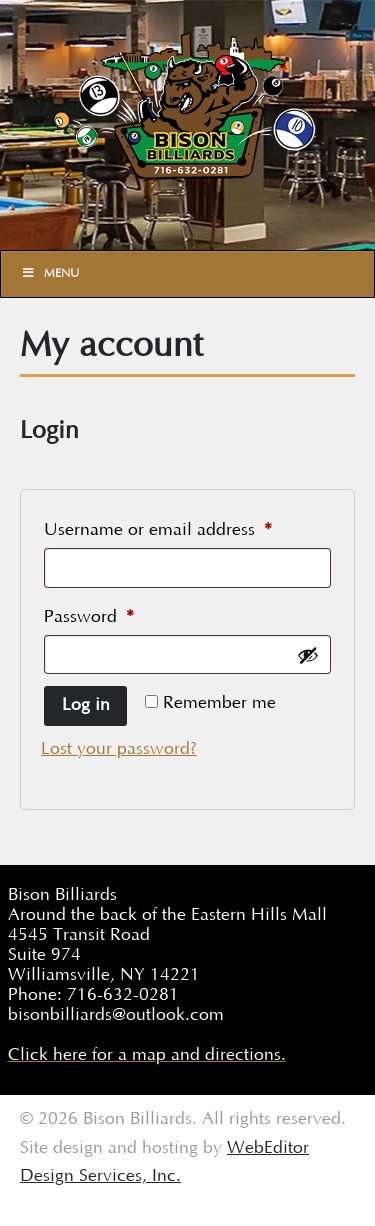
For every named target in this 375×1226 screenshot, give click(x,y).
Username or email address (187, 526)
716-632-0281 (123, 995)
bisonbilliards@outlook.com (116, 1015)
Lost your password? (119, 749)
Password (123, 613)
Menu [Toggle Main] (50, 273)
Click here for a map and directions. (147, 1055)
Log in (86, 705)
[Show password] (308, 655)
